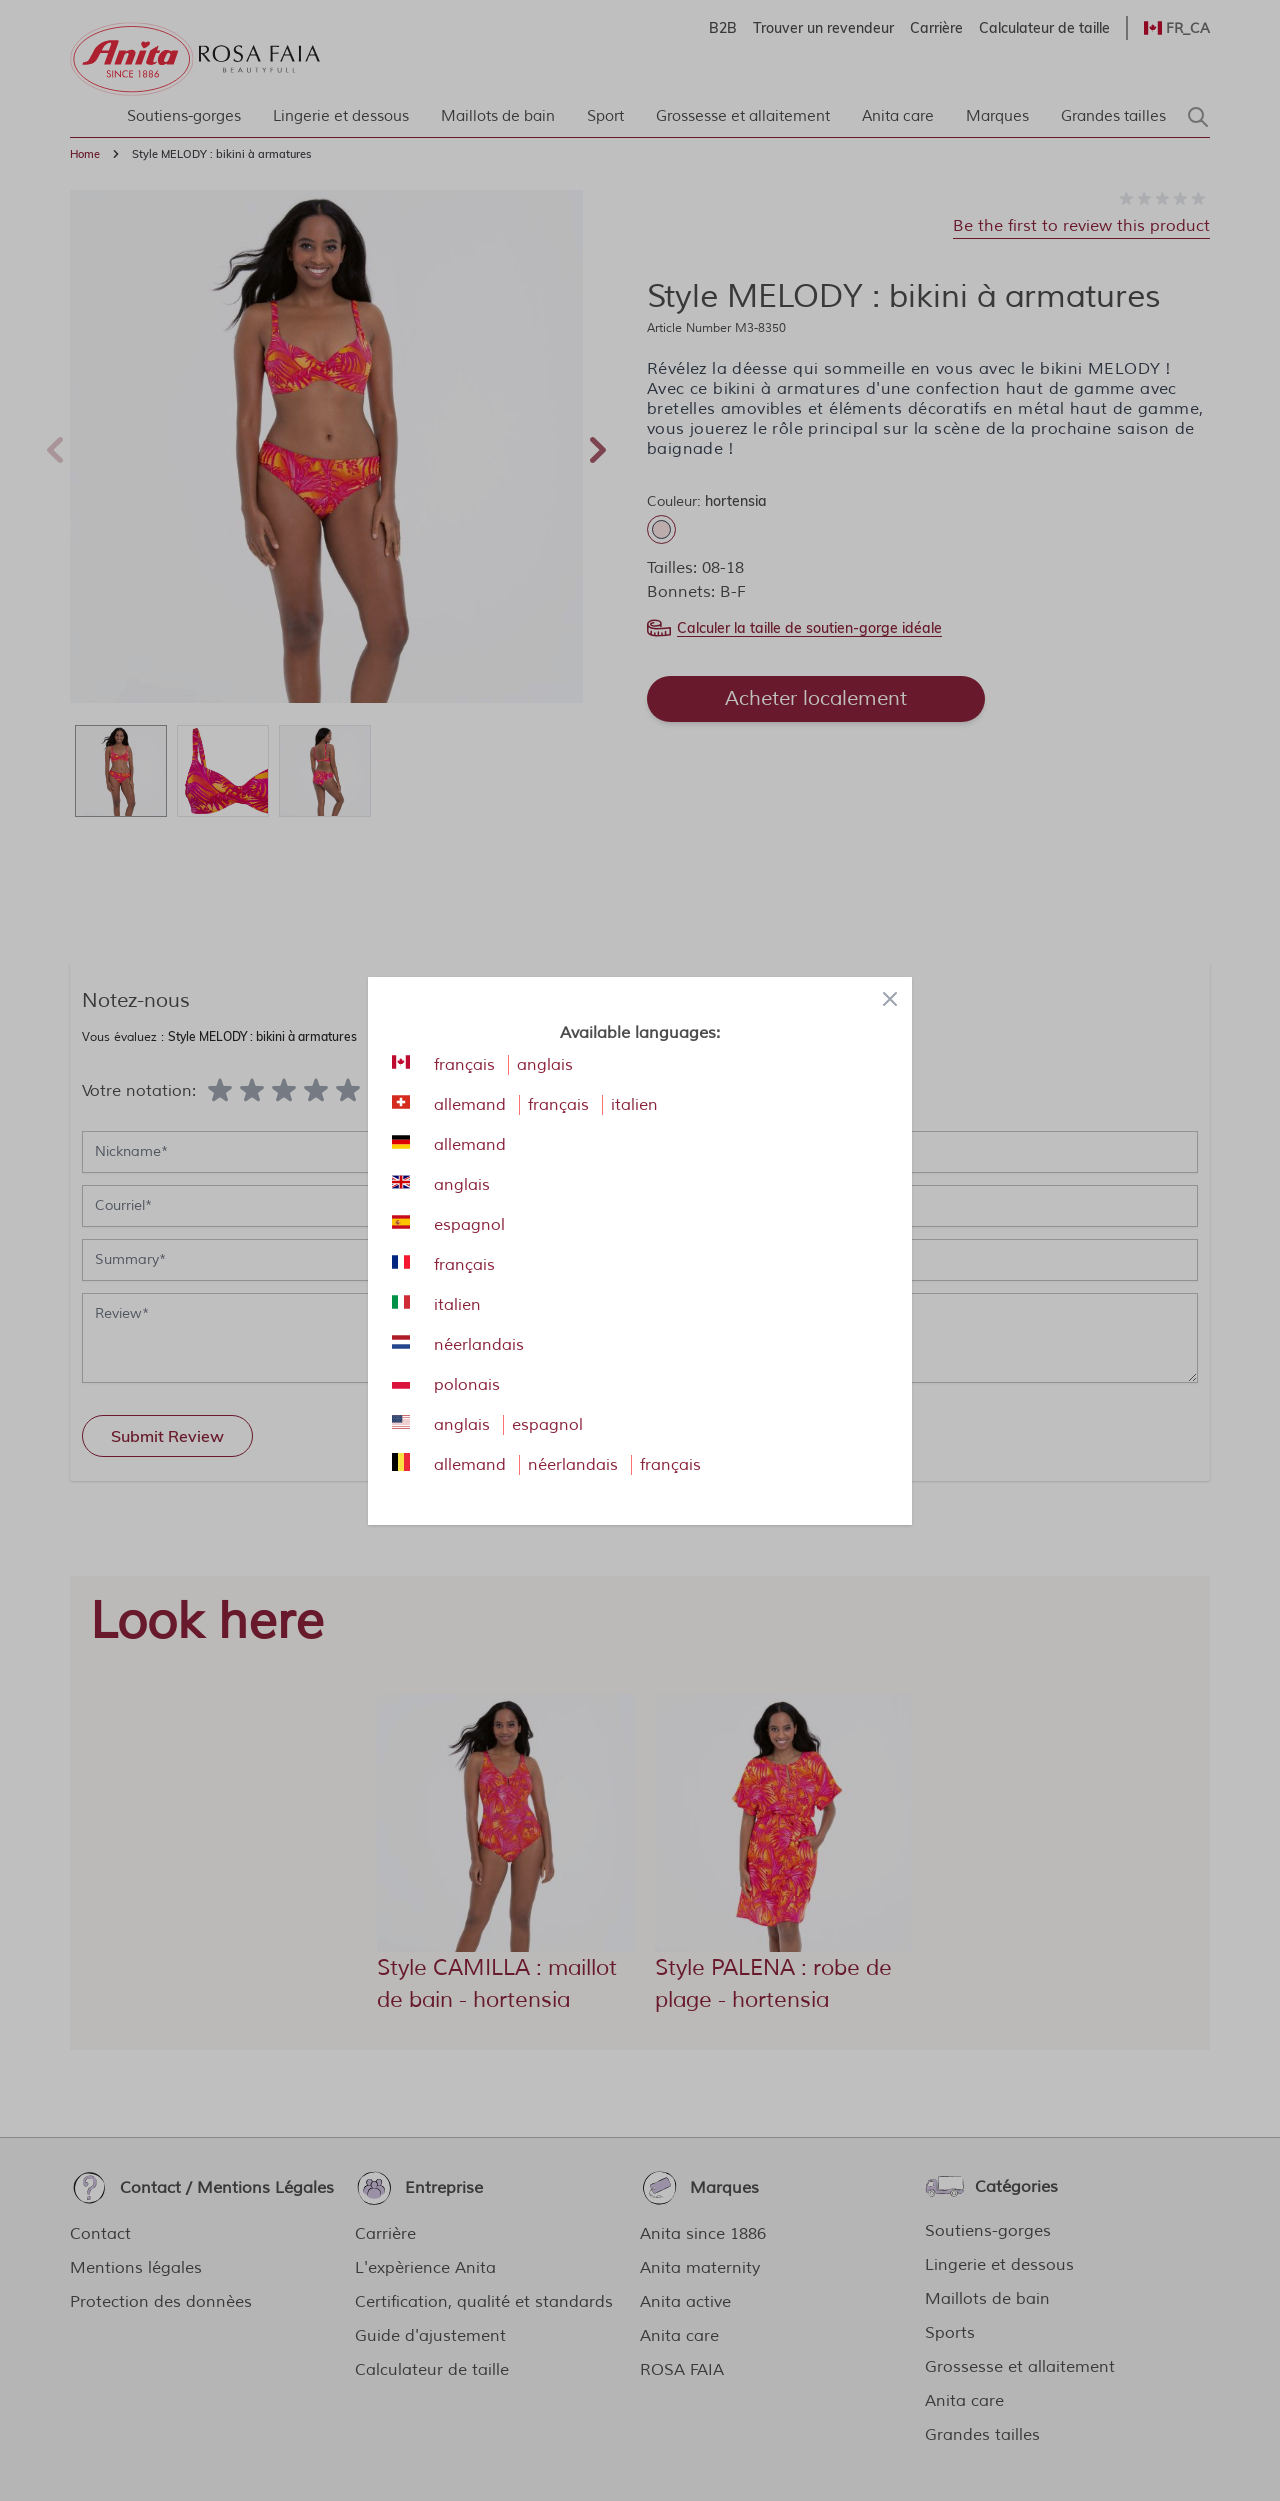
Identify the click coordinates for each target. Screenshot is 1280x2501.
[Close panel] (890, 999)
